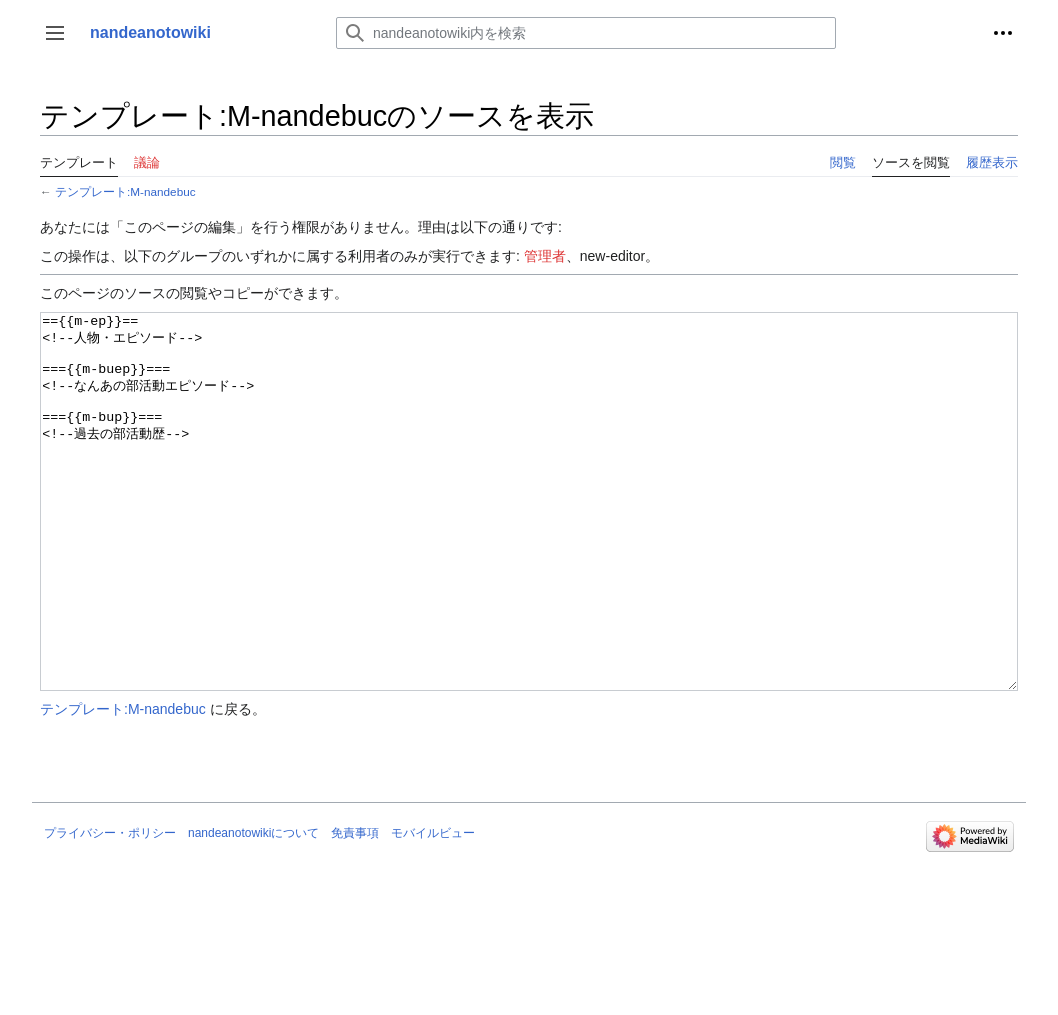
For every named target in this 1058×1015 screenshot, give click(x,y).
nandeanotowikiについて (253, 908)
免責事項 (355, 908)
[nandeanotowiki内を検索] (586, 33)
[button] (55, 33)
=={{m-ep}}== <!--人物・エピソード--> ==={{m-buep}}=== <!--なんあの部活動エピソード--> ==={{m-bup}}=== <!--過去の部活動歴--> (529, 539)
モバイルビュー (433, 908)
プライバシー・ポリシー (110, 908)
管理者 (545, 256)
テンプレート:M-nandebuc (125, 191)
